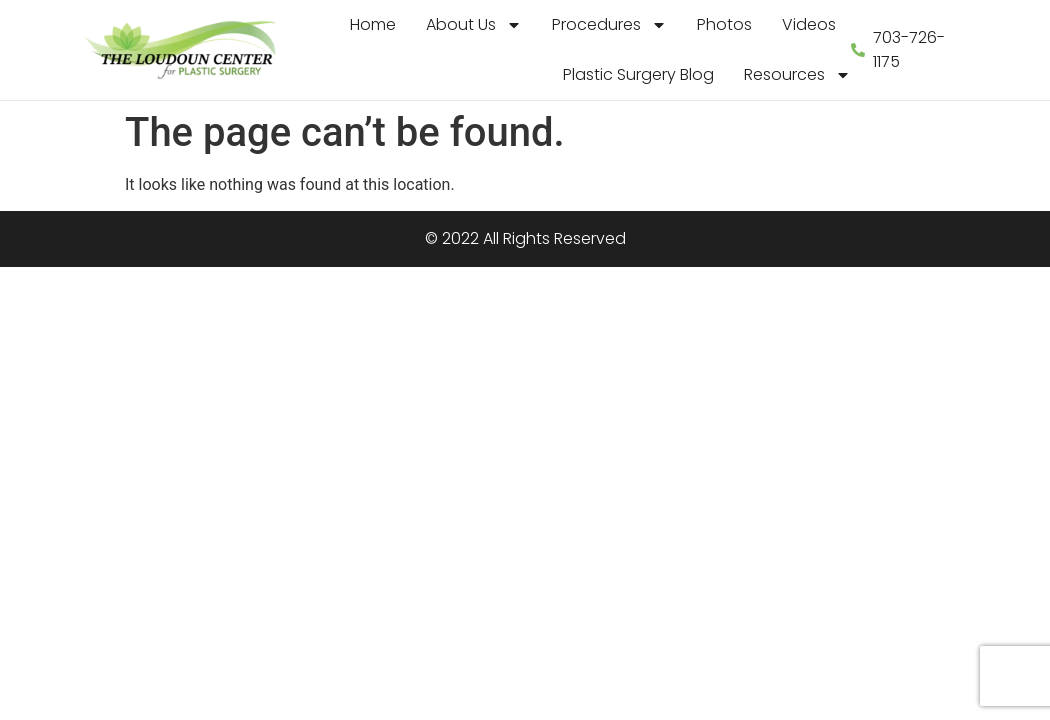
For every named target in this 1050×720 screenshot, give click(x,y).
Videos (809, 24)
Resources (797, 75)
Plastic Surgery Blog (638, 74)
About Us (474, 25)
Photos (724, 24)
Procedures (609, 25)
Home (373, 24)
